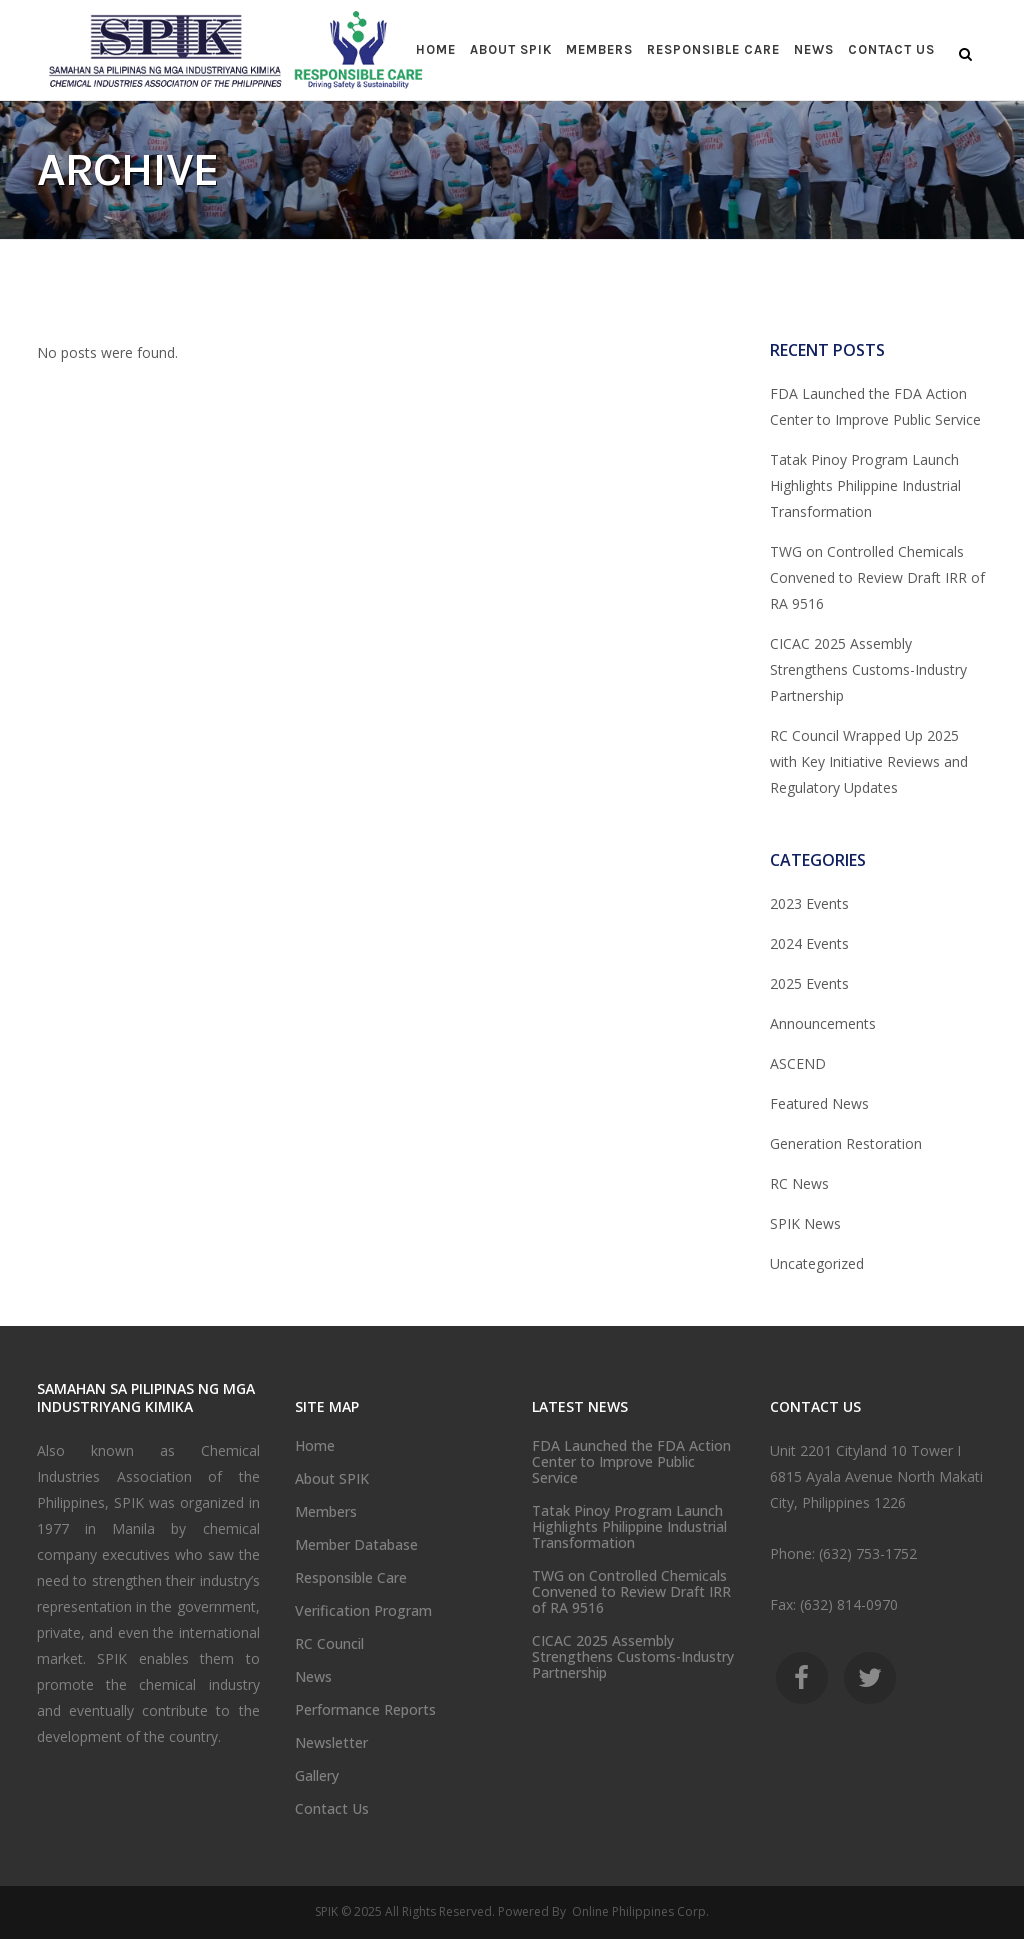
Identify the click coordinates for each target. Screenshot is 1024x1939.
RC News (799, 1183)
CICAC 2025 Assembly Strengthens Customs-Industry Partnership (868, 669)
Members (326, 1512)
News (313, 1677)
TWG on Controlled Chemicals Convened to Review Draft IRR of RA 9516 (877, 577)
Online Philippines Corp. (639, 1911)
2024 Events (809, 943)
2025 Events (809, 983)
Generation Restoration (846, 1143)
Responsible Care (351, 1578)
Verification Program (363, 1611)
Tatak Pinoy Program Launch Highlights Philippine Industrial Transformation (865, 485)
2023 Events (809, 903)
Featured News (819, 1103)
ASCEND (798, 1063)
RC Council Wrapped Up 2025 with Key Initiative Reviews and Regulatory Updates (869, 761)
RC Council (329, 1644)
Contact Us (332, 1809)
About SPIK (332, 1479)
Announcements (823, 1023)
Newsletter (331, 1743)
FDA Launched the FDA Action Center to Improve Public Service (631, 1462)
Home (315, 1446)
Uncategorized (817, 1263)
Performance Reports (365, 1710)
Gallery (317, 1776)
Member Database (356, 1545)
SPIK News (805, 1223)
